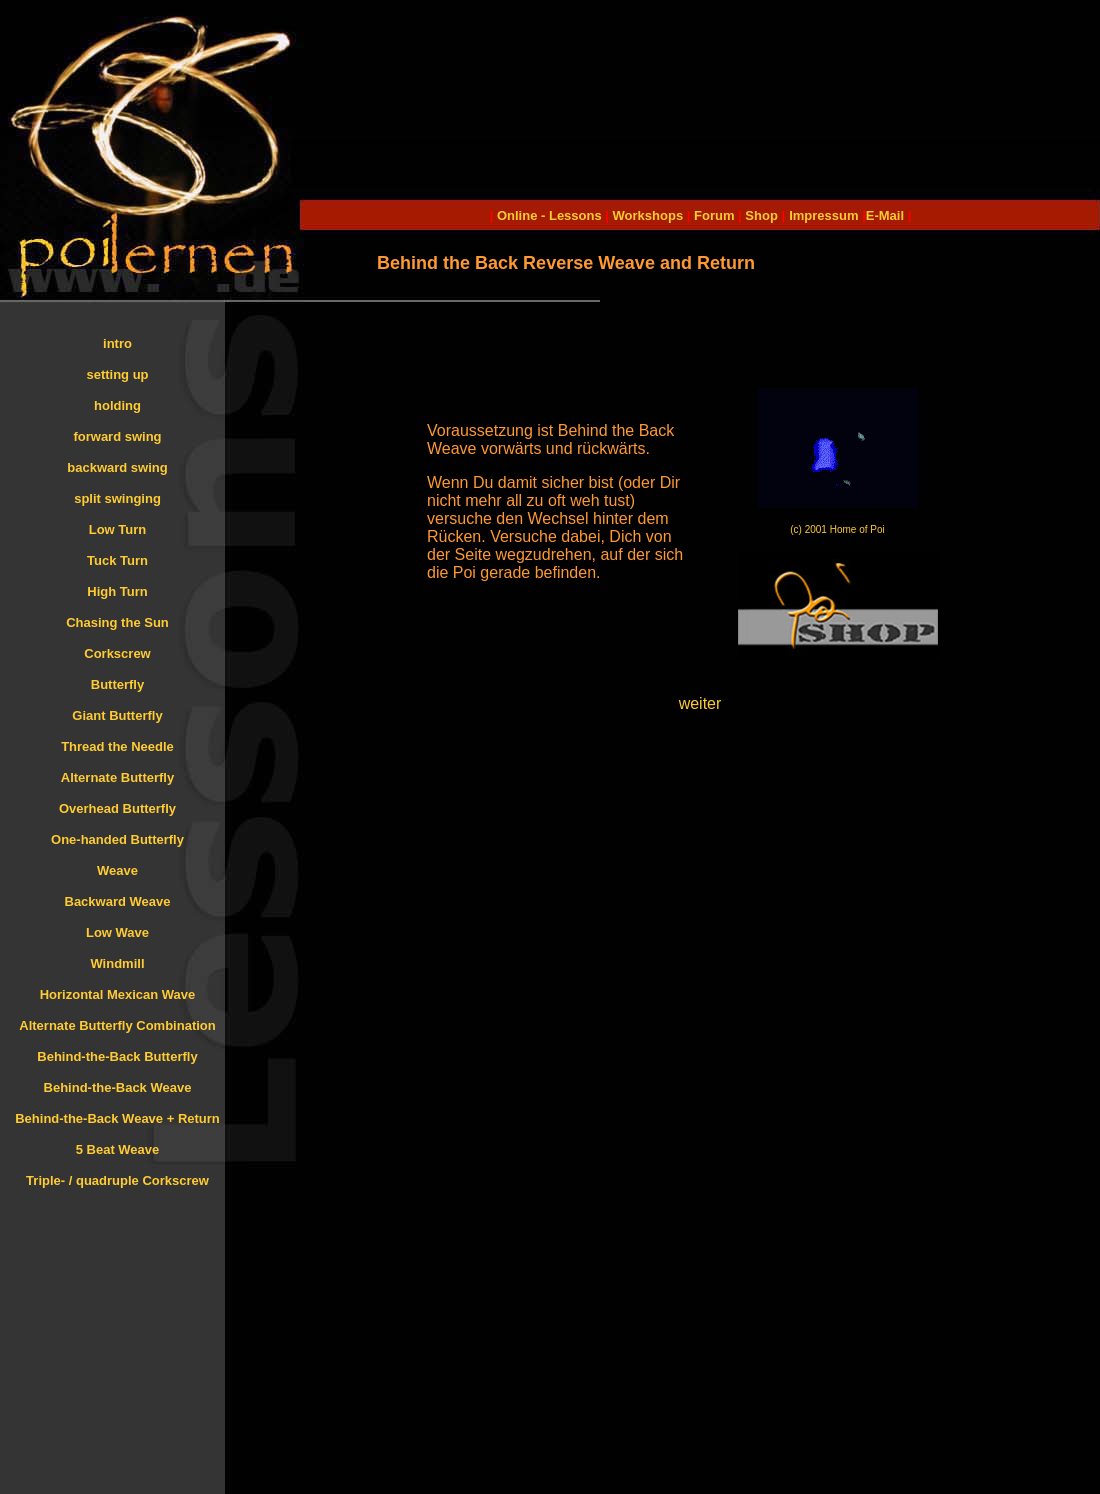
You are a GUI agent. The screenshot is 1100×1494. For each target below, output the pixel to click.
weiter (700, 703)
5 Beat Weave (118, 1149)
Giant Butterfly (117, 715)
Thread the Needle (117, 746)
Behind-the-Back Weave (118, 1087)
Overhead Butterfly (117, 808)
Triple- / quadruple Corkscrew (117, 1180)
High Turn (117, 591)
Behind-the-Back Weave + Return (117, 1118)
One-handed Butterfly (117, 839)
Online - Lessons (551, 215)
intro (117, 343)
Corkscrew (117, 653)
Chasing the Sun (117, 622)
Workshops (648, 215)
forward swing (117, 436)
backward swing (117, 467)
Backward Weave (118, 901)
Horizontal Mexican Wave (118, 994)
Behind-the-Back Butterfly (117, 1056)
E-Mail (885, 215)
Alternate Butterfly (117, 777)
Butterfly (117, 684)
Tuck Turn (117, 560)
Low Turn (118, 529)
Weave (117, 870)
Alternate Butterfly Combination (117, 1025)
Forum (714, 215)
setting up (117, 374)
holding (117, 405)
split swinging (117, 498)
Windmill (117, 963)
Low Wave (117, 932)
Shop (761, 215)
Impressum (823, 215)
